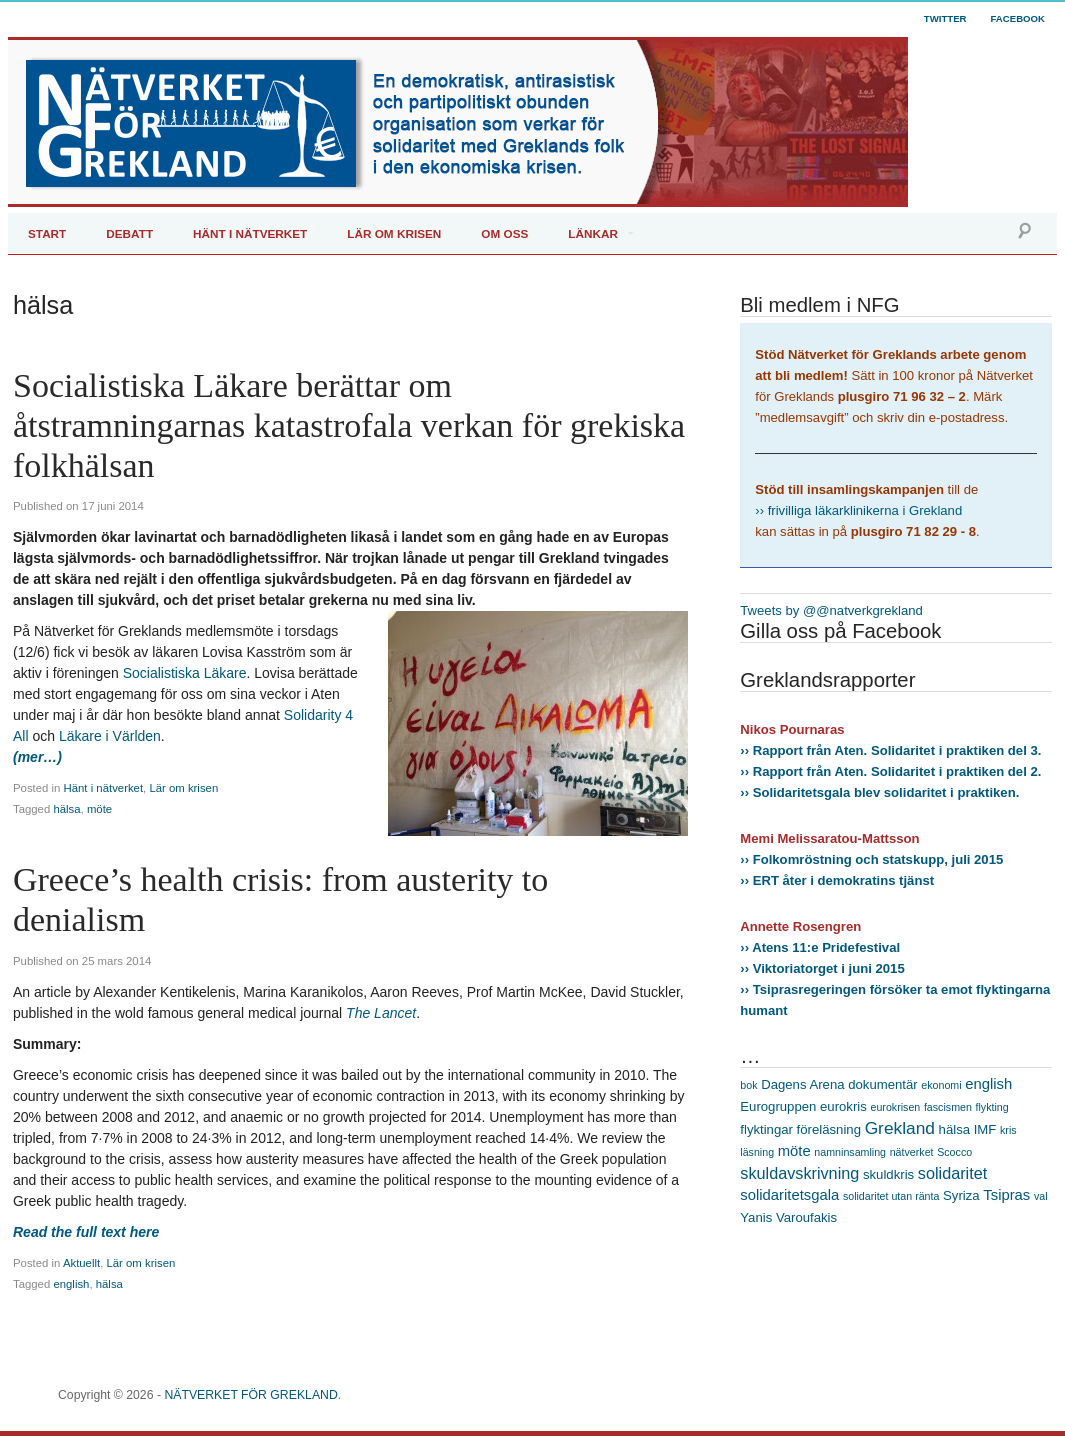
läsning (757, 1152)
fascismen (948, 1107)
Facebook (1018, 18)
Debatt (129, 233)
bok (748, 1085)
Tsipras (1006, 1195)
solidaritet (952, 1173)
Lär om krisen (394, 233)
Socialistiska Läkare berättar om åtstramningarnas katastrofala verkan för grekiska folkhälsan (349, 425)
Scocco (954, 1152)
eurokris (843, 1106)
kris (1008, 1130)
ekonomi (941, 1085)
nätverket (912, 1152)
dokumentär (882, 1084)
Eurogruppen (778, 1106)
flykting (992, 1107)
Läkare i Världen (110, 736)
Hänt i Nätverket (250, 233)
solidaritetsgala (789, 1195)
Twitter (945, 18)
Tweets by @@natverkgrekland (831, 610)
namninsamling (850, 1152)
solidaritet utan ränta (891, 1196)
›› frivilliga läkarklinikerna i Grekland (858, 510)
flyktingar (766, 1129)
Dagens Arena (802, 1084)
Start (47, 233)
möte (99, 809)
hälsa (66, 809)
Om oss (504, 233)
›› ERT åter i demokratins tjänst (837, 880)
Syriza (961, 1195)
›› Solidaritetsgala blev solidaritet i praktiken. (879, 792)
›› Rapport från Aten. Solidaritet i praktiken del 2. (890, 771)
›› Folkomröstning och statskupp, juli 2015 (871, 859)
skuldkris (888, 1174)
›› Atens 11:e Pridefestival (820, 947)
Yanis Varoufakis (788, 1217)
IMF (985, 1129)
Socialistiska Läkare (185, 673)
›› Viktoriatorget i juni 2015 (822, 968)
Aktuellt (81, 1263)
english (71, 1284)
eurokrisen (895, 1107)
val (1041, 1196)
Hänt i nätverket (104, 788)
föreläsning (829, 1129)
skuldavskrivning (799, 1173)
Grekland (900, 1128)
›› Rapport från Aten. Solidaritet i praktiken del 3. (890, 750)
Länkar (593, 233)
